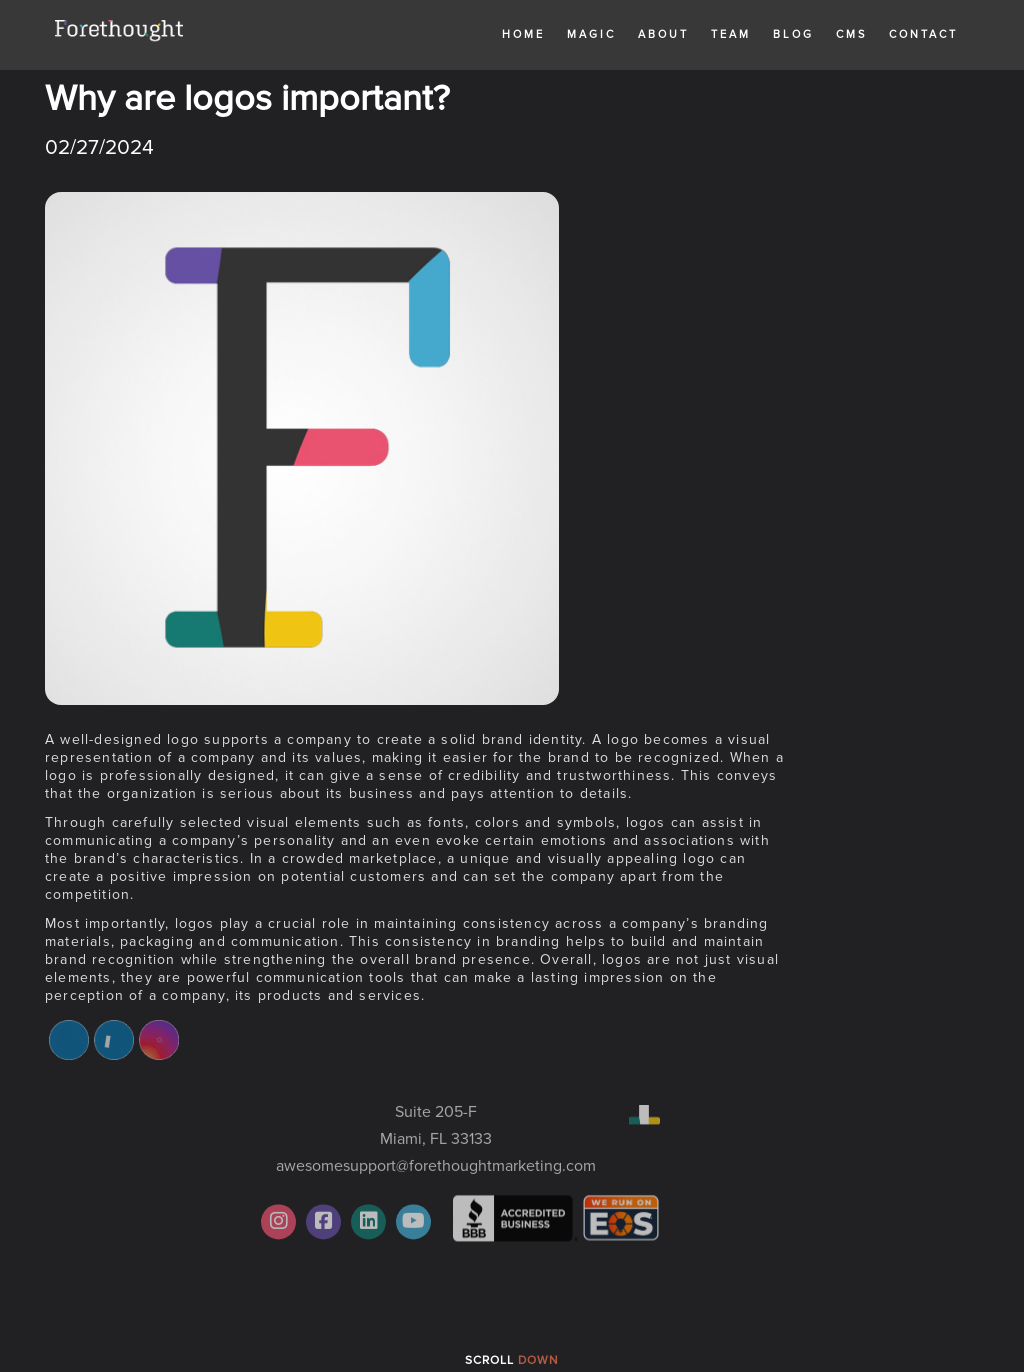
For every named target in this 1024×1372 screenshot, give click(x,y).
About (663, 34)
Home (523, 34)
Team (731, 34)
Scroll (512, 1360)
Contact (923, 34)
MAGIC (591, 34)
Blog (793, 34)
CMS (851, 34)
